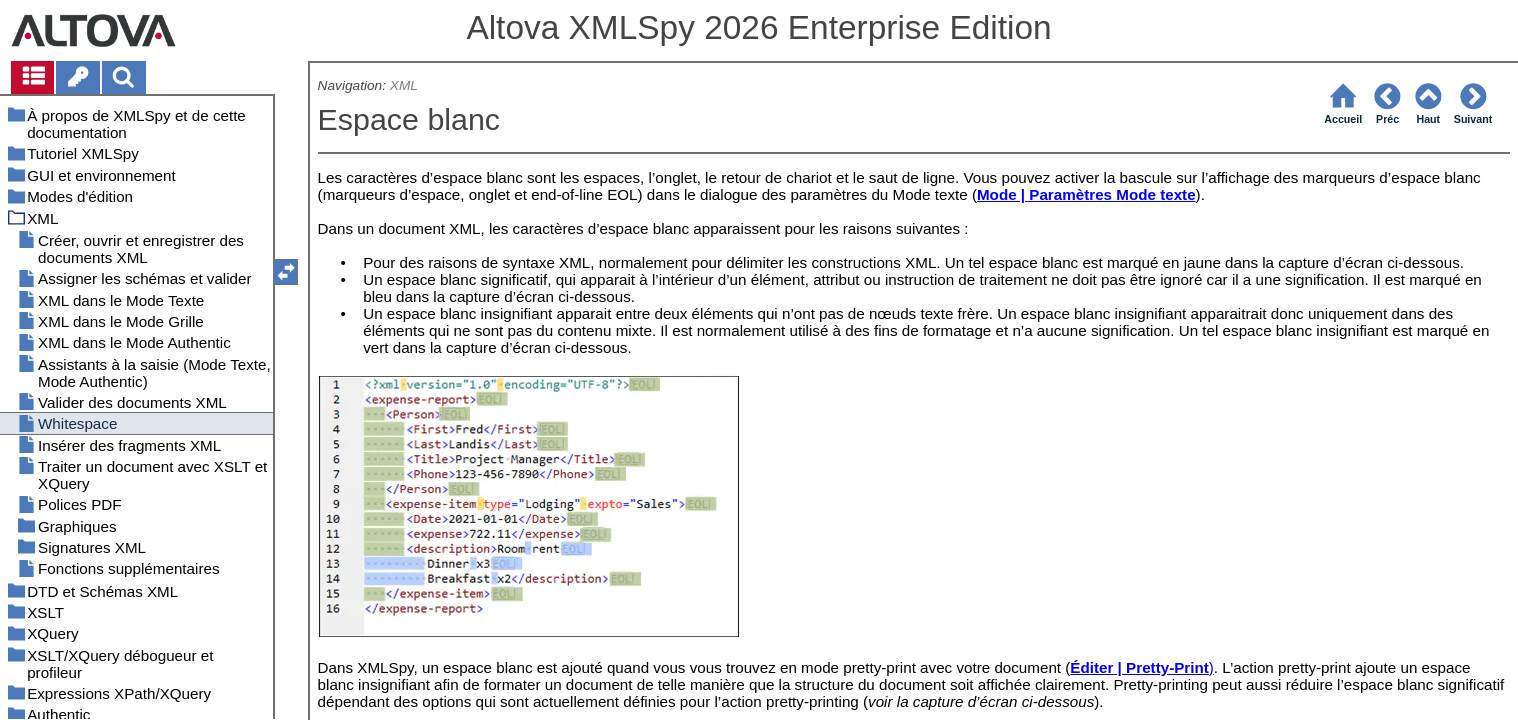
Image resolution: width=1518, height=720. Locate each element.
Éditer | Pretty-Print (1139, 667)
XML (404, 85)
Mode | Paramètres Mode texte (1086, 194)
